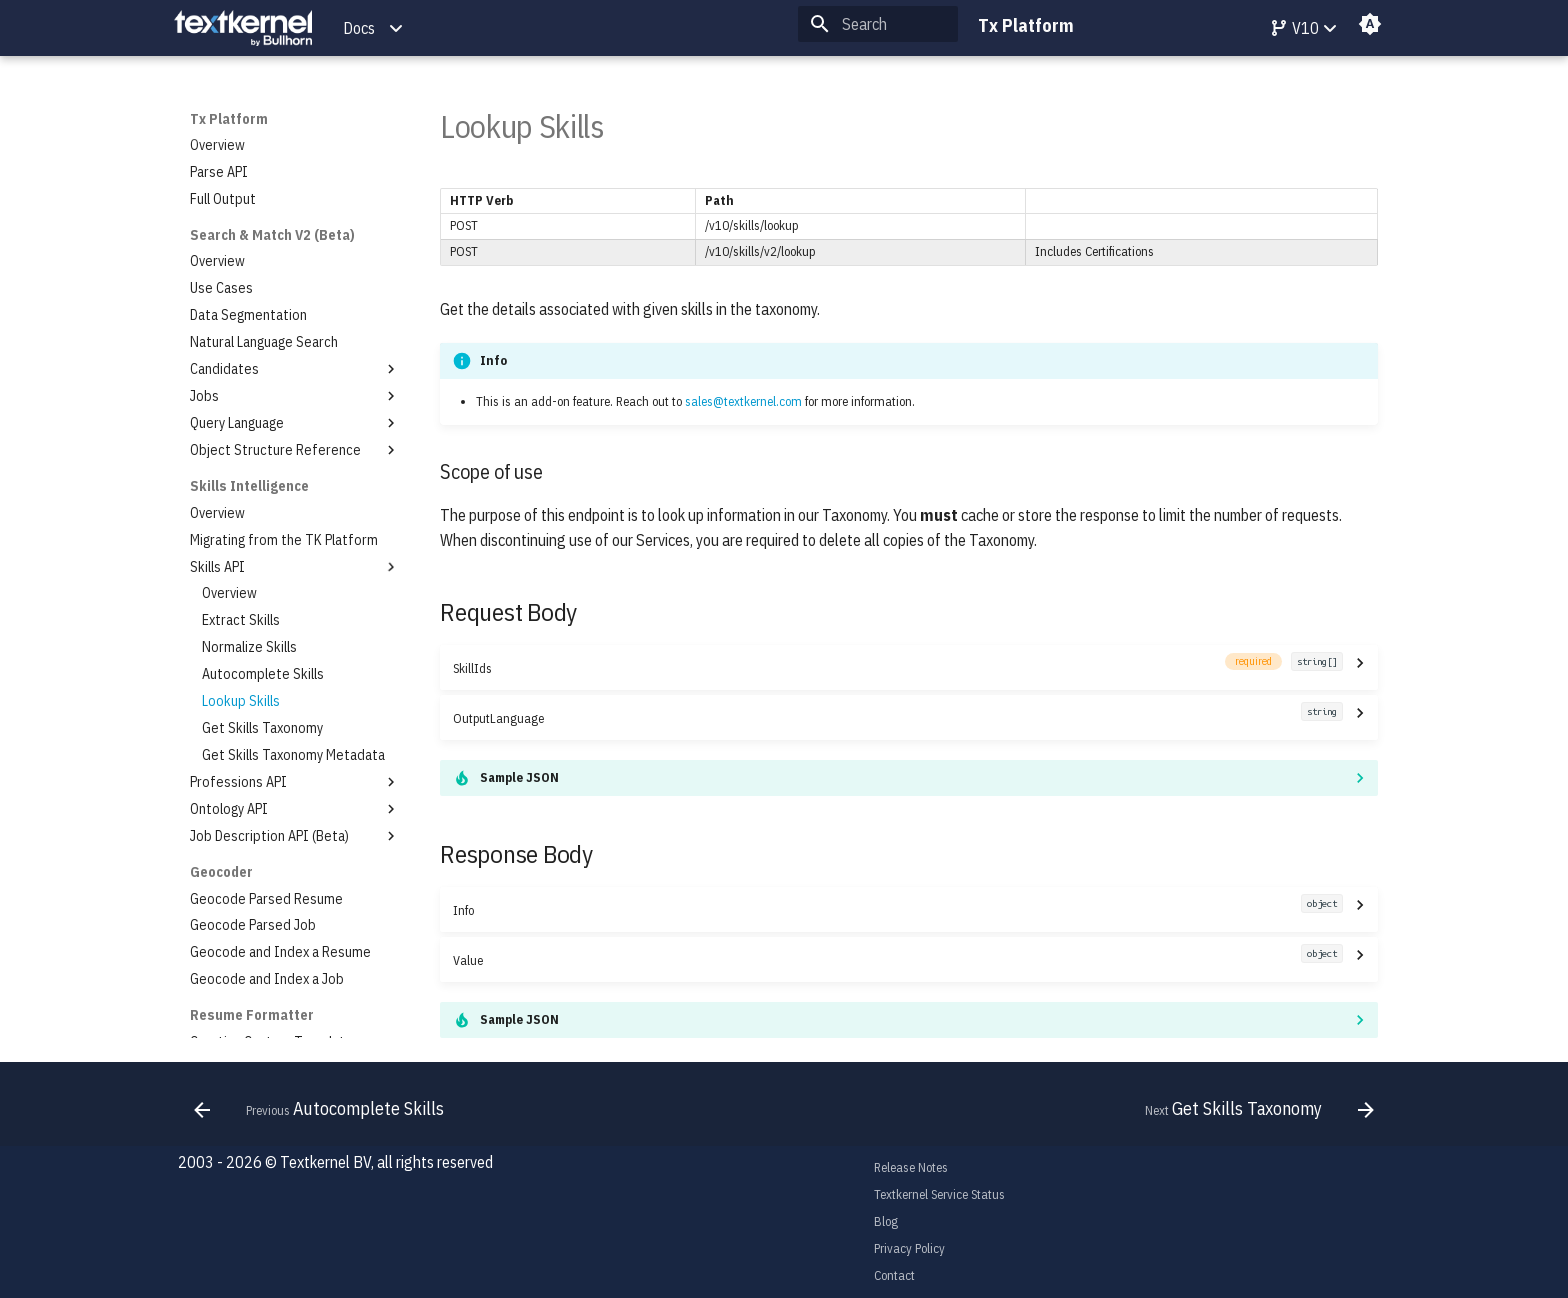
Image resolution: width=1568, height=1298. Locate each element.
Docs (359, 28)
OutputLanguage (897, 717)
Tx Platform (229, 119)
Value (897, 959)
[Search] (878, 24)
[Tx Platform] (243, 28)
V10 (1294, 28)
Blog (886, 1221)
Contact (894, 1275)
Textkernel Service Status (939, 1194)
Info (897, 909)
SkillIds (897, 667)
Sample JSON (519, 777)
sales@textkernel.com (743, 401)
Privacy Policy (909, 1248)
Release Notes (911, 1167)
